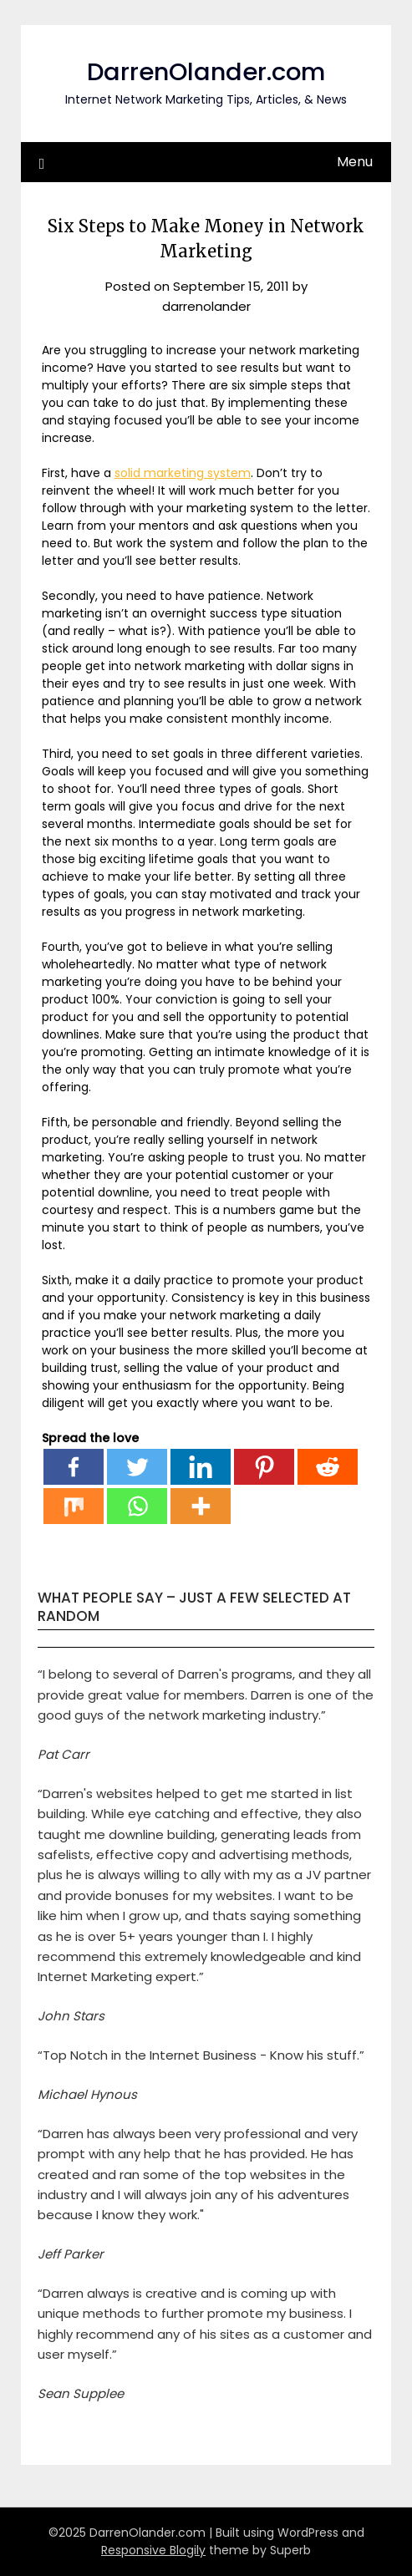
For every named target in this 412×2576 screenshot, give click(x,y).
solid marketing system (182, 473)
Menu (355, 161)
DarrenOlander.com (206, 72)
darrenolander (206, 306)
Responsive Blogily (153, 2550)
